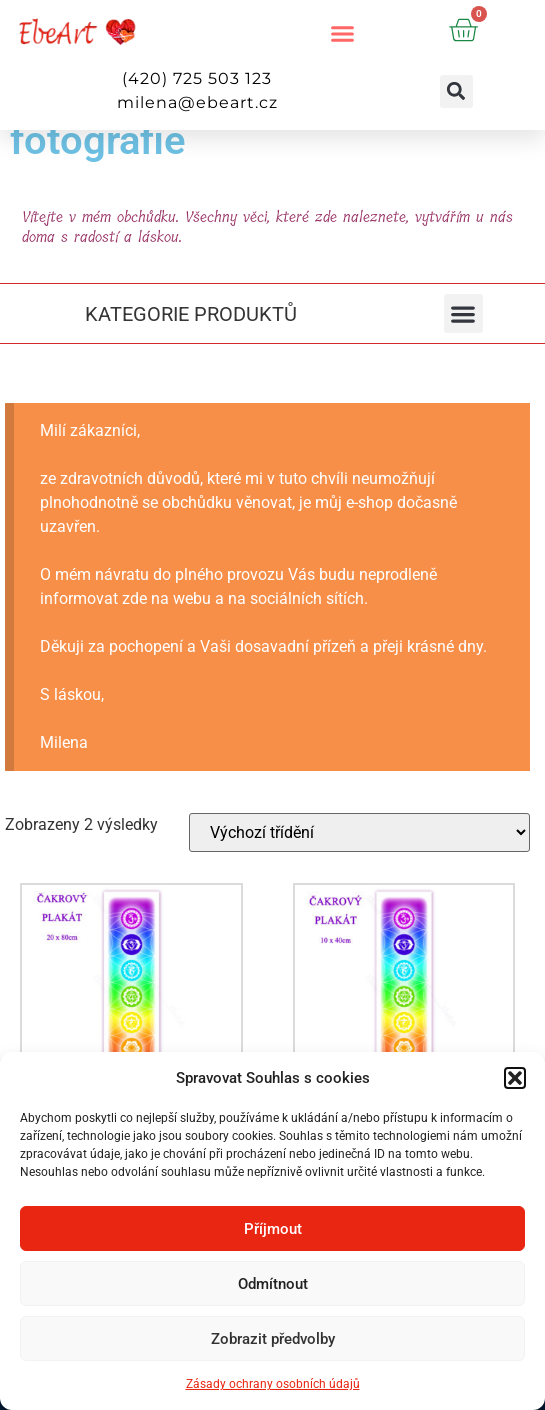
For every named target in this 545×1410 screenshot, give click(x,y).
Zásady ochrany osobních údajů (273, 1384)
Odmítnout (273, 1284)
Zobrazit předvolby (273, 1339)
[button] (515, 1078)
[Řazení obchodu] (359, 832)
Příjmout (273, 1229)
